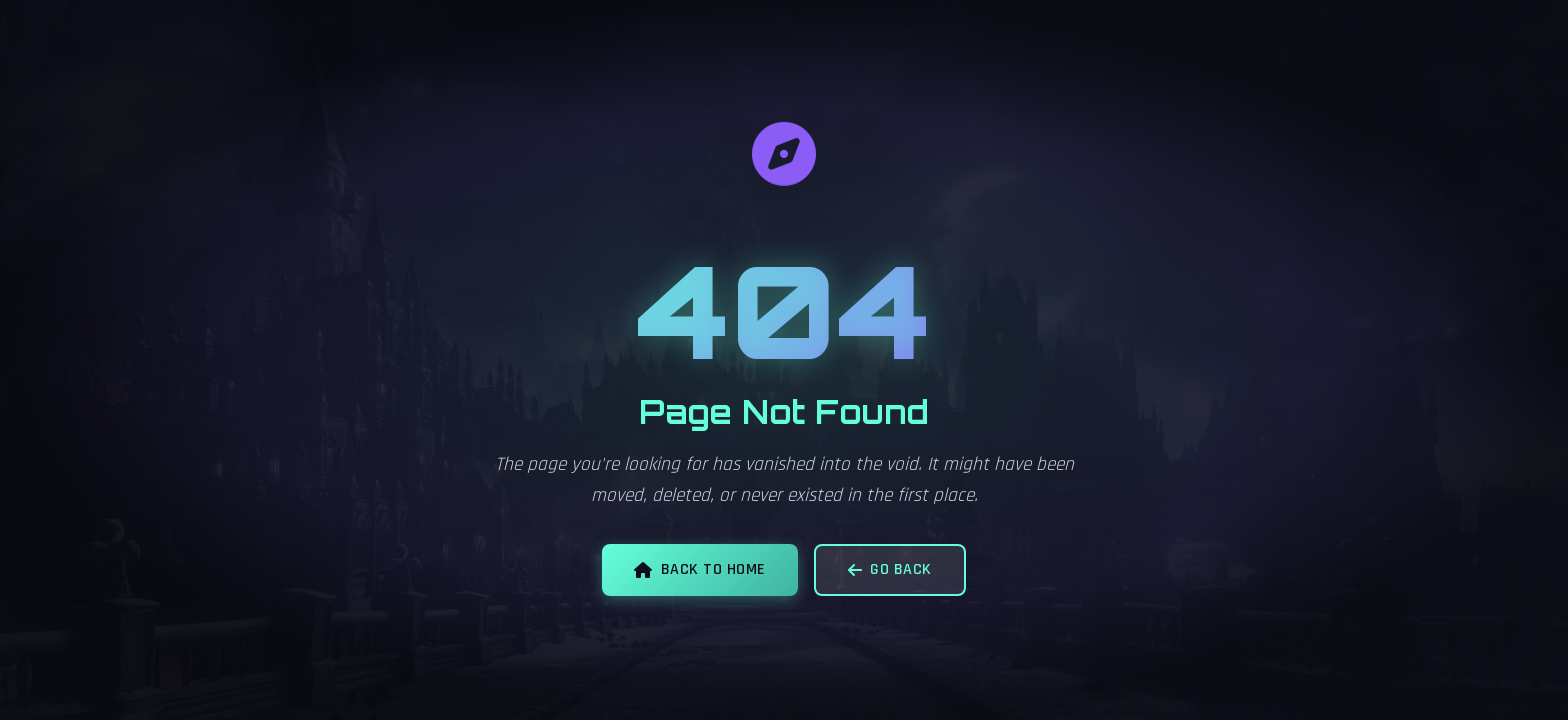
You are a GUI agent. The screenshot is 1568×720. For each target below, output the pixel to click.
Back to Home (700, 569)
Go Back (890, 569)
